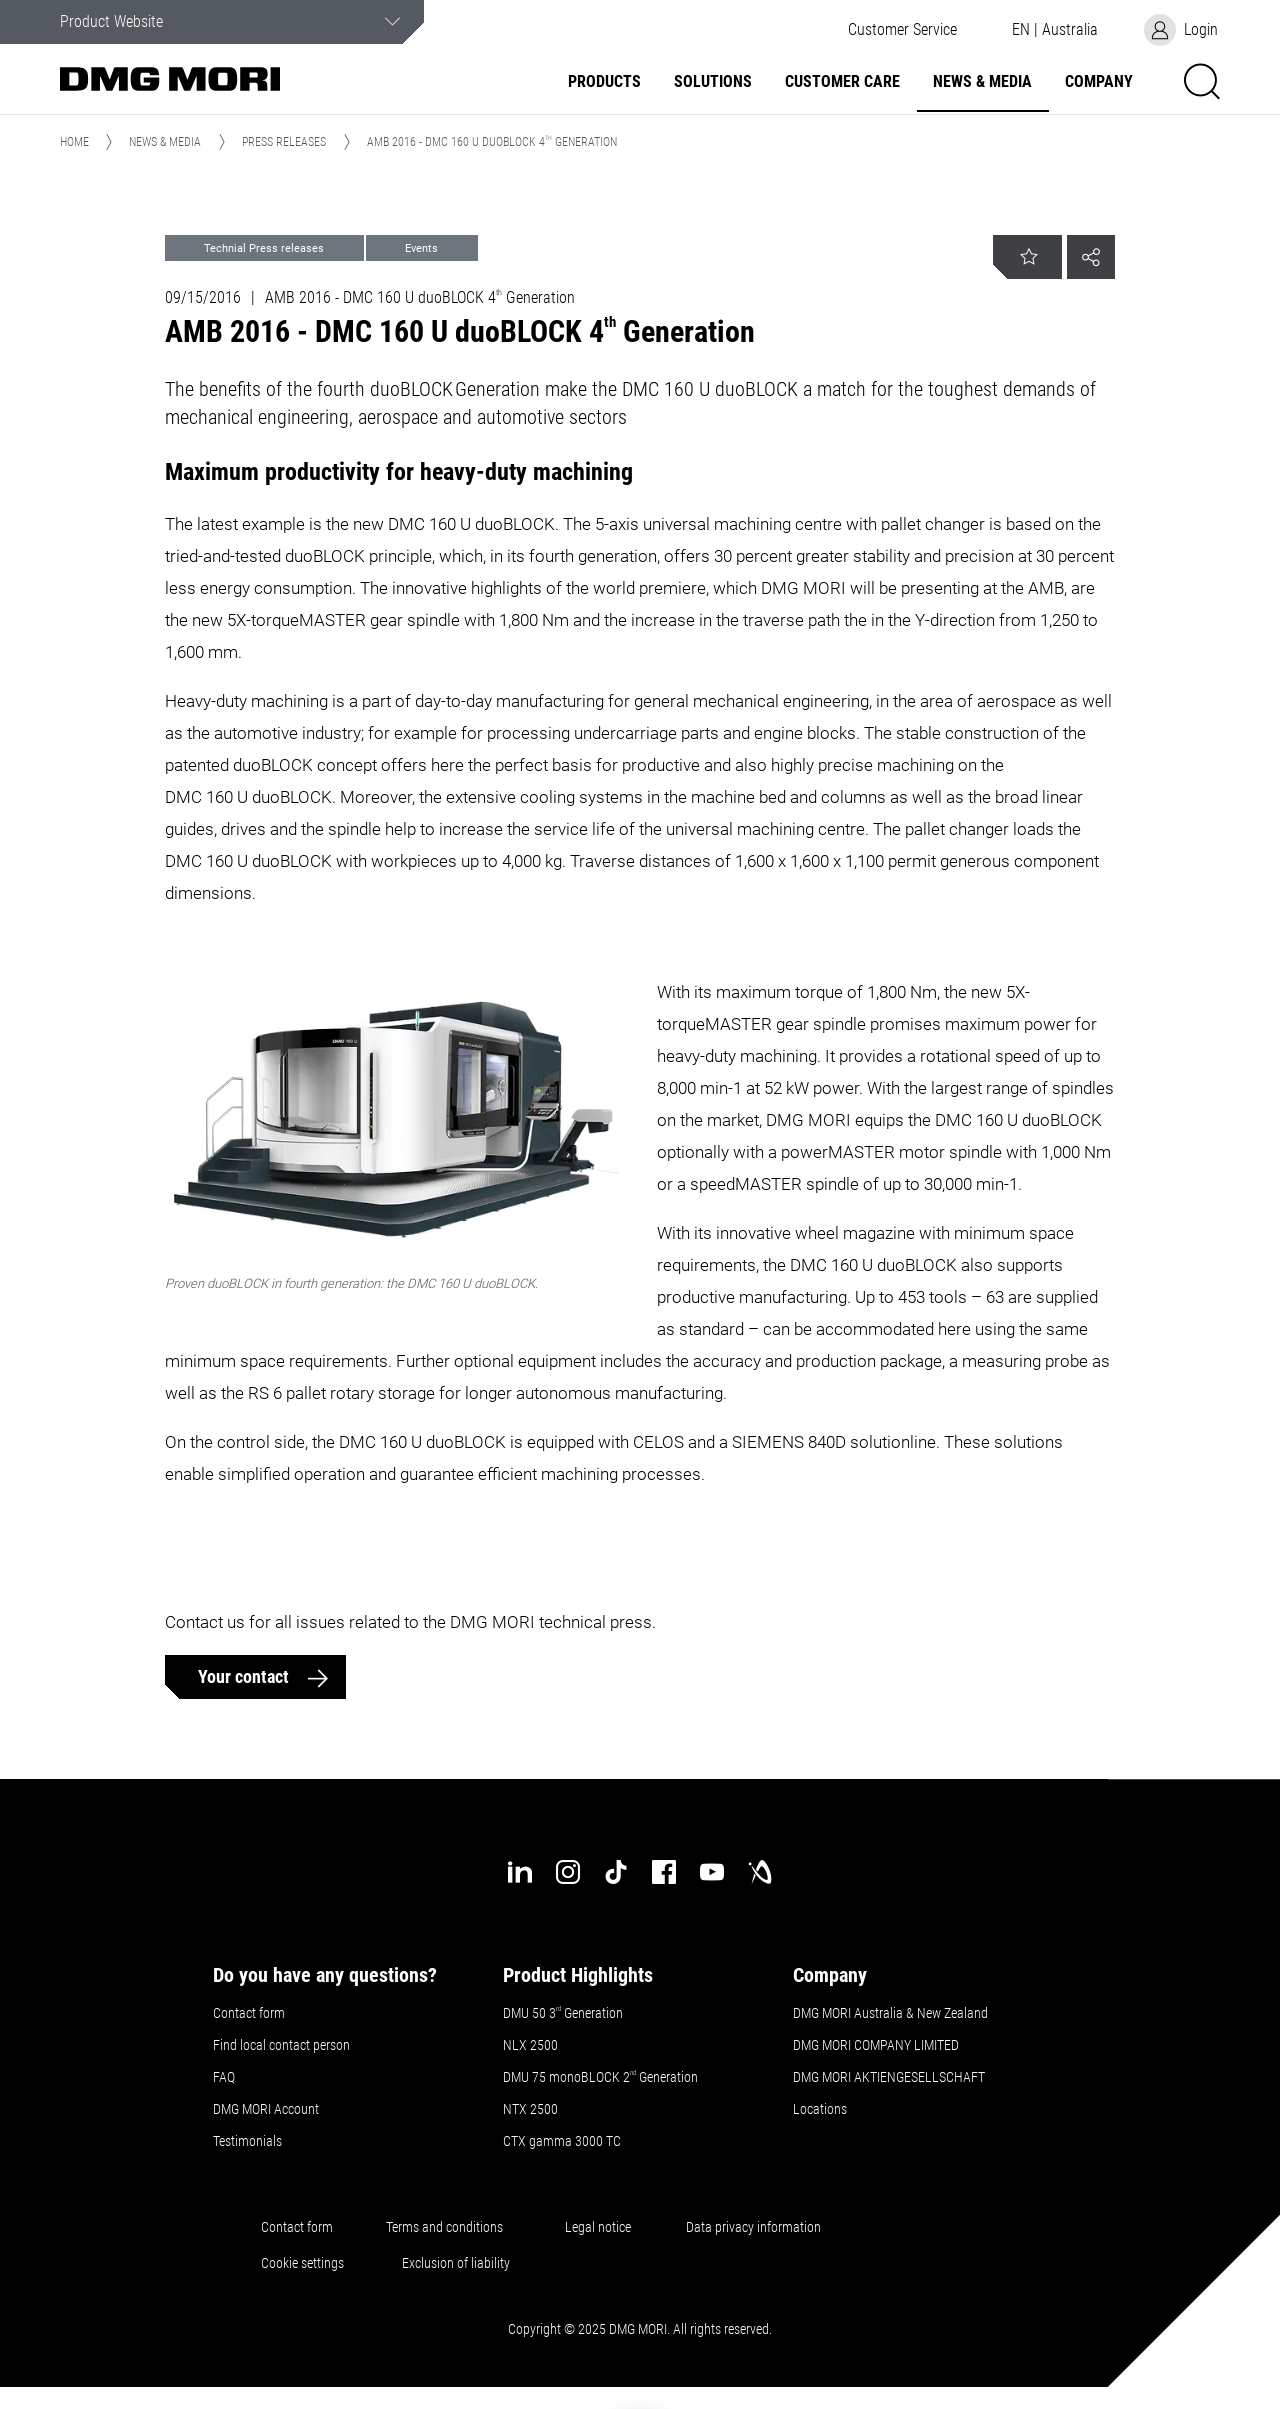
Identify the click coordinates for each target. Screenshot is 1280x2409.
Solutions (713, 82)
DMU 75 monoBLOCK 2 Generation (600, 2077)
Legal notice (598, 2227)
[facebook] (664, 1872)
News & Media (982, 82)
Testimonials (247, 2141)
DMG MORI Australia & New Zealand (892, 2013)
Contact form (249, 2013)
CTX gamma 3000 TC (562, 2141)
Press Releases (284, 142)
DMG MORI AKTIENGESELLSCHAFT (889, 2077)
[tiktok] (616, 1872)
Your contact (245, 1676)
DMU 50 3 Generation (564, 2013)
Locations (820, 2109)
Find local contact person (281, 2045)
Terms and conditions (444, 2227)
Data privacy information (753, 2227)
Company (1099, 82)
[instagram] (568, 1872)
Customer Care (842, 82)
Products (604, 82)
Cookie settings (305, 2263)
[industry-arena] (760, 1872)
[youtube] (712, 1872)
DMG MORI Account (266, 2109)
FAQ (224, 2077)
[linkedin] (520, 1872)
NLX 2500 (530, 2045)
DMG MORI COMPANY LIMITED (876, 2045)
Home (74, 142)
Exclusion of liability (456, 2263)
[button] (902, 30)
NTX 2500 (530, 2109)
